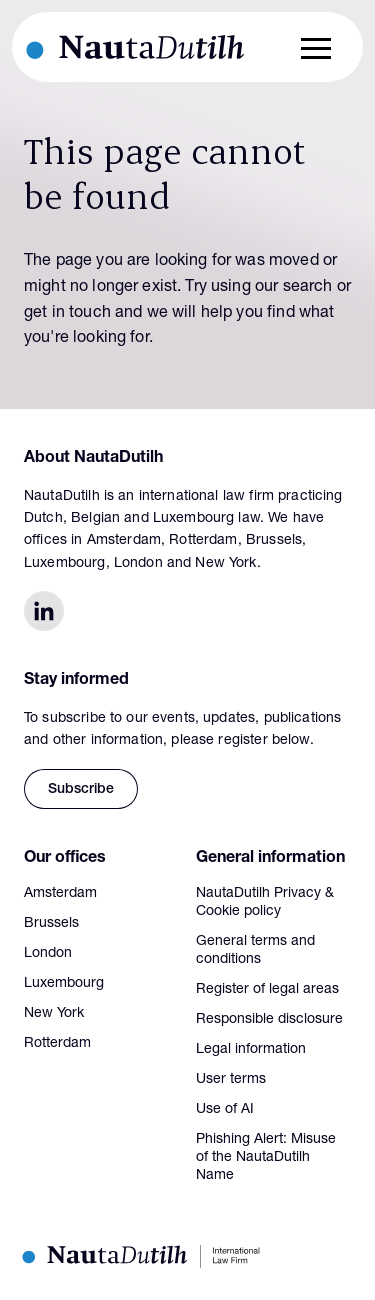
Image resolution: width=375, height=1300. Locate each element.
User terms (231, 1080)
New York (54, 1014)
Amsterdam (60, 894)
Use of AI (225, 1110)
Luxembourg (64, 984)
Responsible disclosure (269, 1020)
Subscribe (81, 790)
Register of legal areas (267, 990)
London (48, 954)
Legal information (251, 1050)
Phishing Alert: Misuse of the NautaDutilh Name (266, 1158)
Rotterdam (57, 1044)
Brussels (51, 924)
